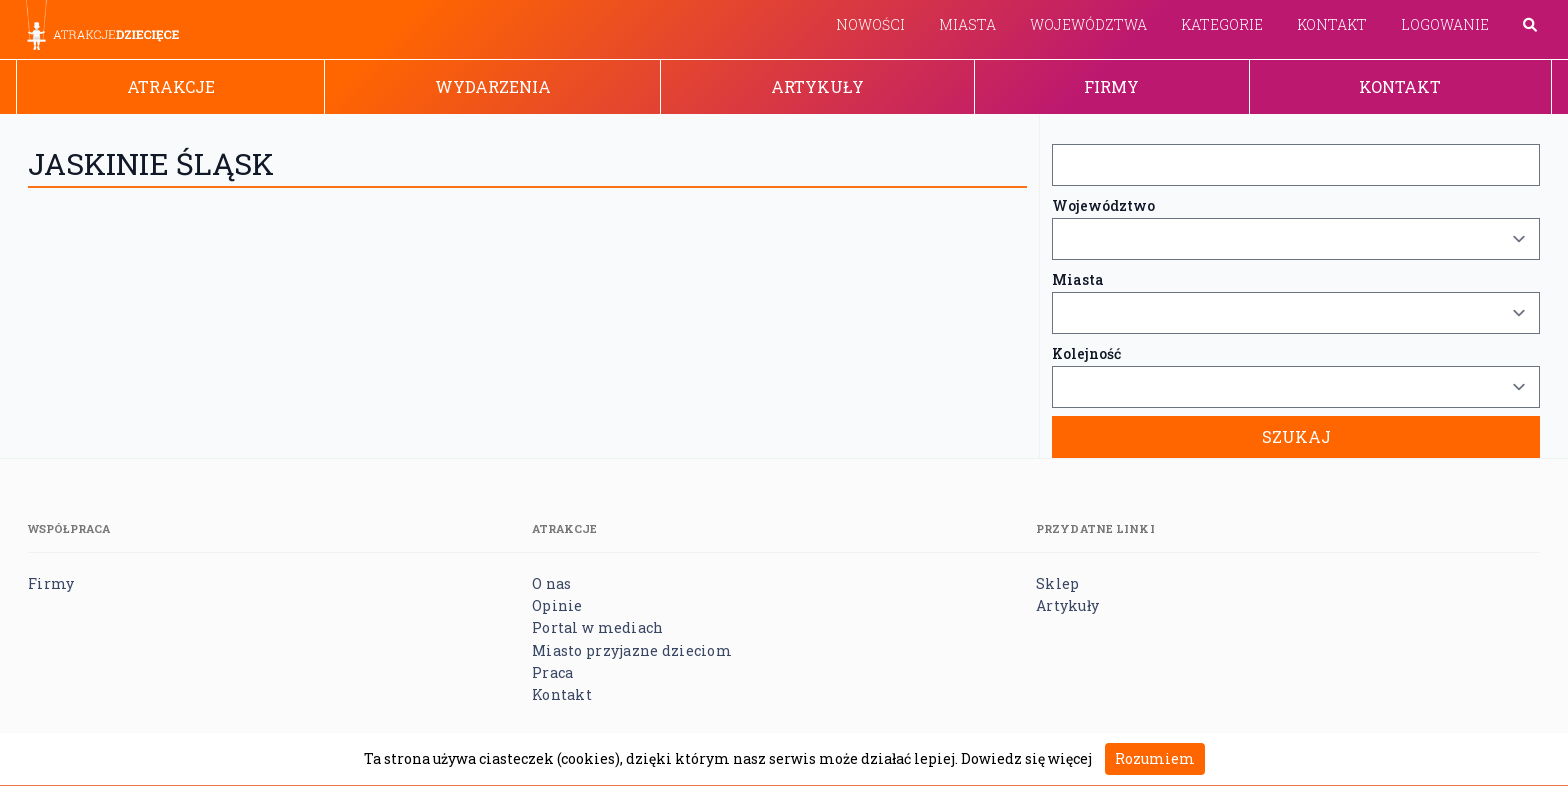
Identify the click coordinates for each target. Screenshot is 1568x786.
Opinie (557, 605)
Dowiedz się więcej (1026, 758)
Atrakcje (171, 86)
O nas (551, 583)
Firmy (1111, 86)
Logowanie (1445, 24)
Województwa (1088, 24)
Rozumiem (1155, 758)
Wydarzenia (493, 86)
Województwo (1103, 205)
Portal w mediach (597, 627)
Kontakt (1332, 24)
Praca (552, 672)
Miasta (967, 24)
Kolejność (1086, 353)
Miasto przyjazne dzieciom (632, 650)
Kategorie (1222, 24)
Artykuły (817, 86)
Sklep (1057, 583)
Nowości (870, 24)
